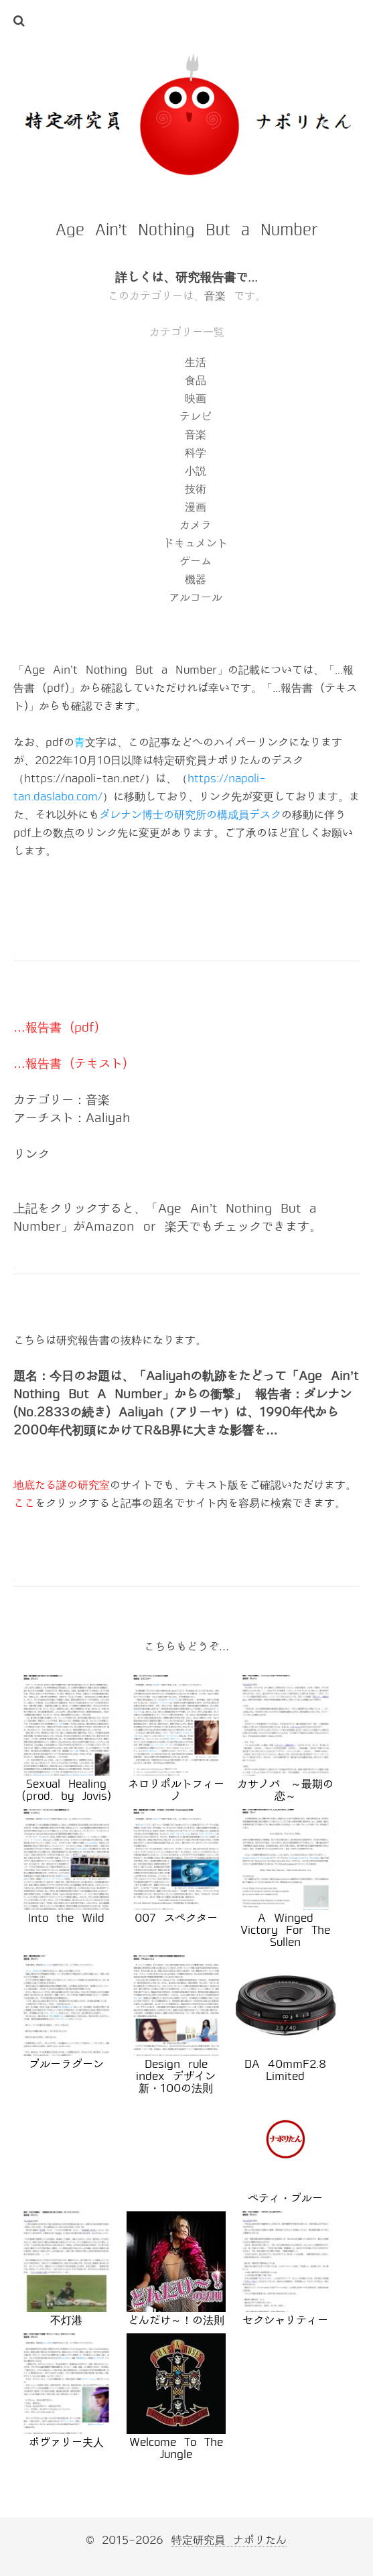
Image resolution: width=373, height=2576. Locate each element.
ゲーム (195, 561)
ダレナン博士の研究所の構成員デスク (190, 814)
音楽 (215, 296)
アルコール (195, 597)
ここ (24, 1503)
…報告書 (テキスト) (70, 1063)
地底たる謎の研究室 (61, 1485)
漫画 (195, 507)
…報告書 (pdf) (55, 1027)
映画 (195, 398)
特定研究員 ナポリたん (229, 2540)
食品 (195, 380)
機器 (195, 579)
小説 (195, 471)
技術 (195, 489)
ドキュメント (195, 543)
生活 (195, 362)
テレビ (195, 416)
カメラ (195, 525)
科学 (195, 452)
